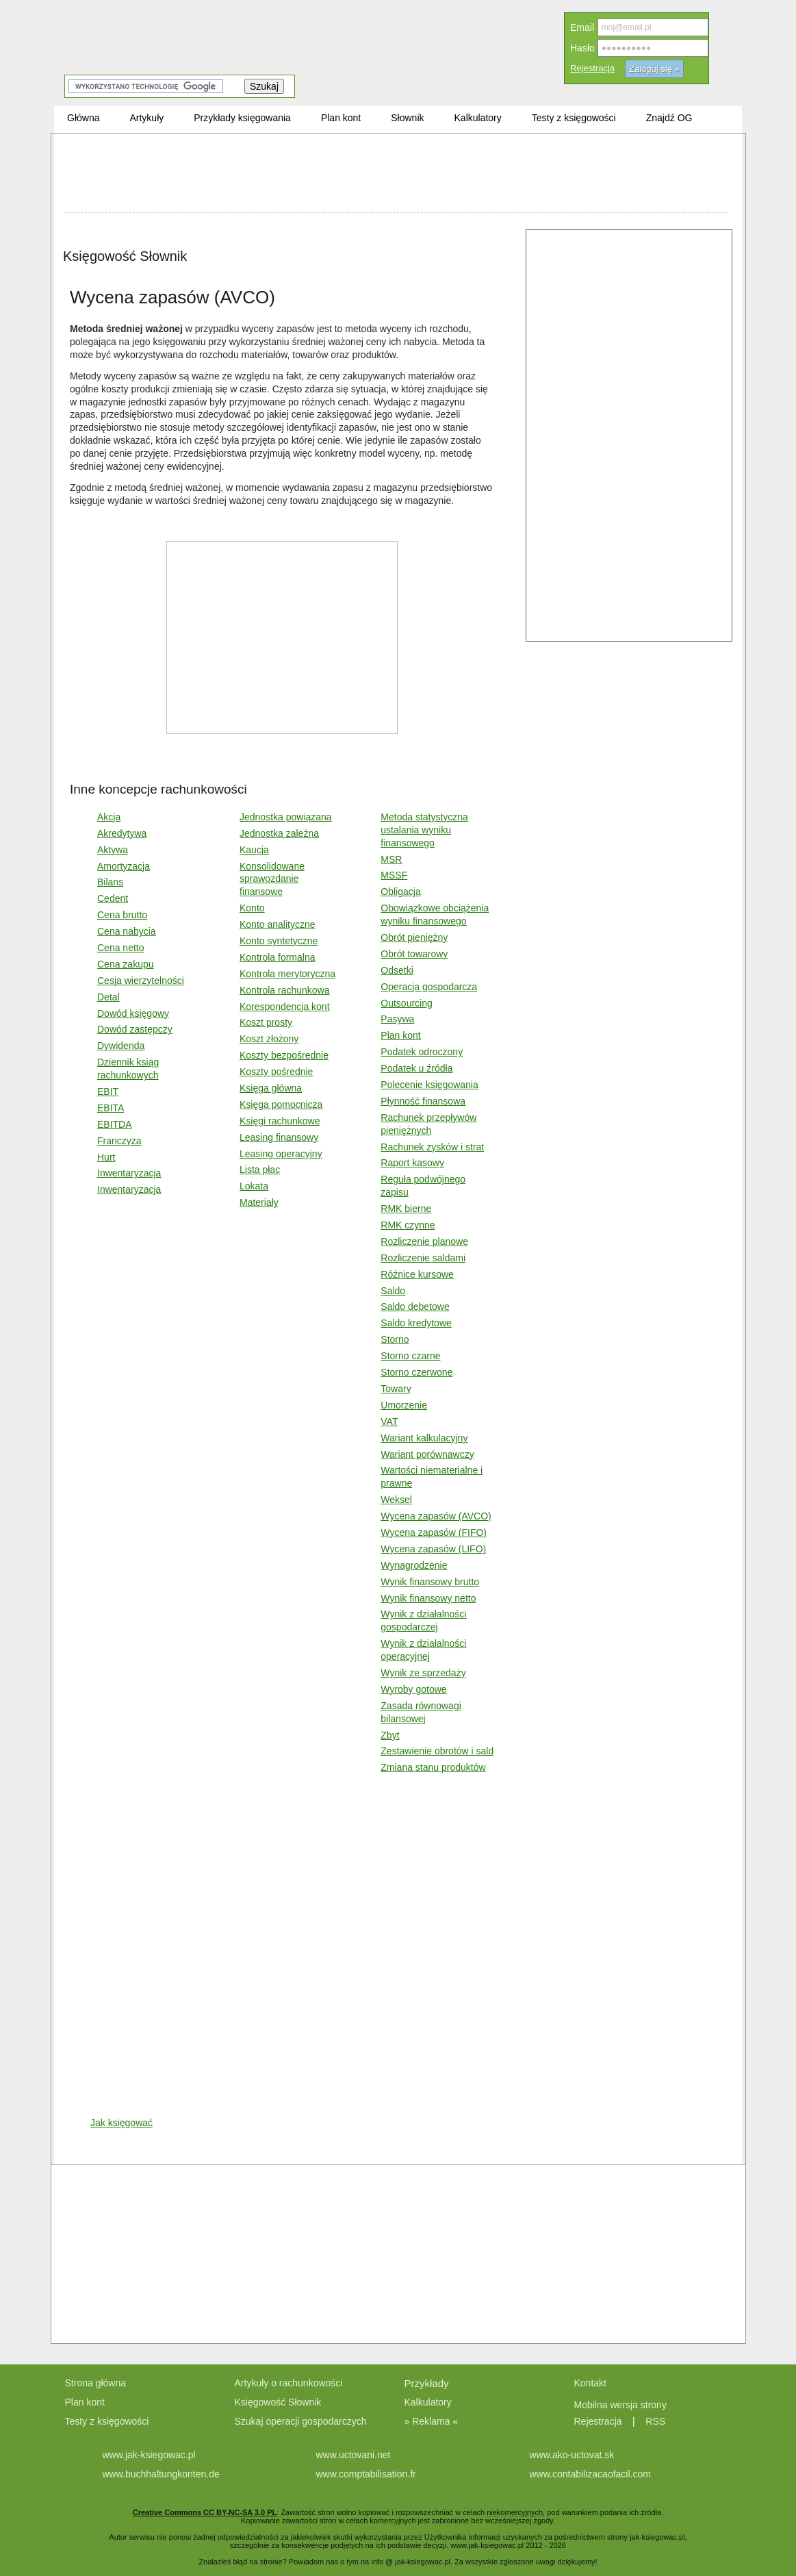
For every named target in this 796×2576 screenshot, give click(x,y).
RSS (655, 2421)
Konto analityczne (278, 924)
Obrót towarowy (414, 953)
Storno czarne (410, 1355)
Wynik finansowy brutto (430, 1581)
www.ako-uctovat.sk (572, 2454)
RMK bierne (406, 1208)
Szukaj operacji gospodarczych (301, 2421)
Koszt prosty (266, 1022)
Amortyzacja (123, 866)
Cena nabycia (126, 931)
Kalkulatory (428, 2402)
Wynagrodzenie (414, 1565)
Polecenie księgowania (429, 1084)
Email (582, 27)
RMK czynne (408, 1225)
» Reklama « (432, 2421)
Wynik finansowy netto (428, 1598)
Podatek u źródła (416, 1068)
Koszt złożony (269, 1038)
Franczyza (119, 1140)
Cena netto (120, 947)
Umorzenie (404, 1405)
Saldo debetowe (415, 1306)
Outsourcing (406, 1003)
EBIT (107, 1091)
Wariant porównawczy (427, 1454)
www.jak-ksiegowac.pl (149, 2454)
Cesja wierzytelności (140, 980)
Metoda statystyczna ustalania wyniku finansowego (424, 829)
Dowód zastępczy (134, 1029)
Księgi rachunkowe (280, 1120)
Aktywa (112, 849)
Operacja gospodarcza (429, 986)
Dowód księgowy (133, 1013)
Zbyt (390, 1735)
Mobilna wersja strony (621, 2404)
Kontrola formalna (278, 957)
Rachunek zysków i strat (432, 1146)
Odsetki (397, 970)
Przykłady (427, 2383)
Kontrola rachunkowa (285, 990)
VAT (389, 1421)
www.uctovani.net (353, 2454)
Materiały (259, 1202)
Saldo (393, 1290)
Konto (252, 907)
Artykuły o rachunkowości (289, 2382)
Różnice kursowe (417, 1274)
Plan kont (400, 1035)
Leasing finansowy (279, 1137)
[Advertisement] (396, 174)
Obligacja (400, 891)
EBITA (110, 1107)
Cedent (112, 898)
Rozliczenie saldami (423, 1257)
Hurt (106, 1157)
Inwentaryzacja (129, 1172)
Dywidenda (120, 1045)
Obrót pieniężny (414, 937)
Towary (396, 1388)
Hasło (582, 47)
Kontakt (590, 2382)
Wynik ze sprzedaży (423, 1672)
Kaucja (254, 849)
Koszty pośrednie (276, 1071)
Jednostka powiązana (286, 816)
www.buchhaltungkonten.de (161, 2473)
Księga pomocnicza (281, 1104)
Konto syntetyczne (279, 940)
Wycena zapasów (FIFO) (434, 1532)
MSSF (394, 875)
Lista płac (260, 1169)
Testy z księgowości (107, 2421)
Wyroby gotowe (413, 1689)
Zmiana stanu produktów (433, 1767)
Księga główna (271, 1088)
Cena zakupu (125, 964)
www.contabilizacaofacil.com (590, 2473)
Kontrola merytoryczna (287, 973)
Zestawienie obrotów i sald (437, 1750)
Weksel (396, 1499)
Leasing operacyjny (281, 1153)
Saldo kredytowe (416, 1322)
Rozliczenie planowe (424, 1241)
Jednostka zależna (279, 833)
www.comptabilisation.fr (366, 2473)
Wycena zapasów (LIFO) (433, 1548)
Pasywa (397, 1018)
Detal (108, 997)
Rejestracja (592, 68)
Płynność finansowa (423, 1101)
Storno (395, 1339)
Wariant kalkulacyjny (424, 1437)
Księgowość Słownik (278, 2402)
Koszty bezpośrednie (284, 1055)
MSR (391, 859)
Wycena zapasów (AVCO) (436, 1516)
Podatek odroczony (422, 1051)
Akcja (108, 816)
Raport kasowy (412, 1162)
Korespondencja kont (285, 1006)
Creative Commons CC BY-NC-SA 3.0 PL (205, 2512)
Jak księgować (121, 2122)
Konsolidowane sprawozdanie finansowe (272, 879)
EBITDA (114, 1124)
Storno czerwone (416, 1372)
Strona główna (96, 2382)
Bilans (110, 881)
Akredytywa (121, 833)
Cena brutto (122, 914)
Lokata (254, 1185)
